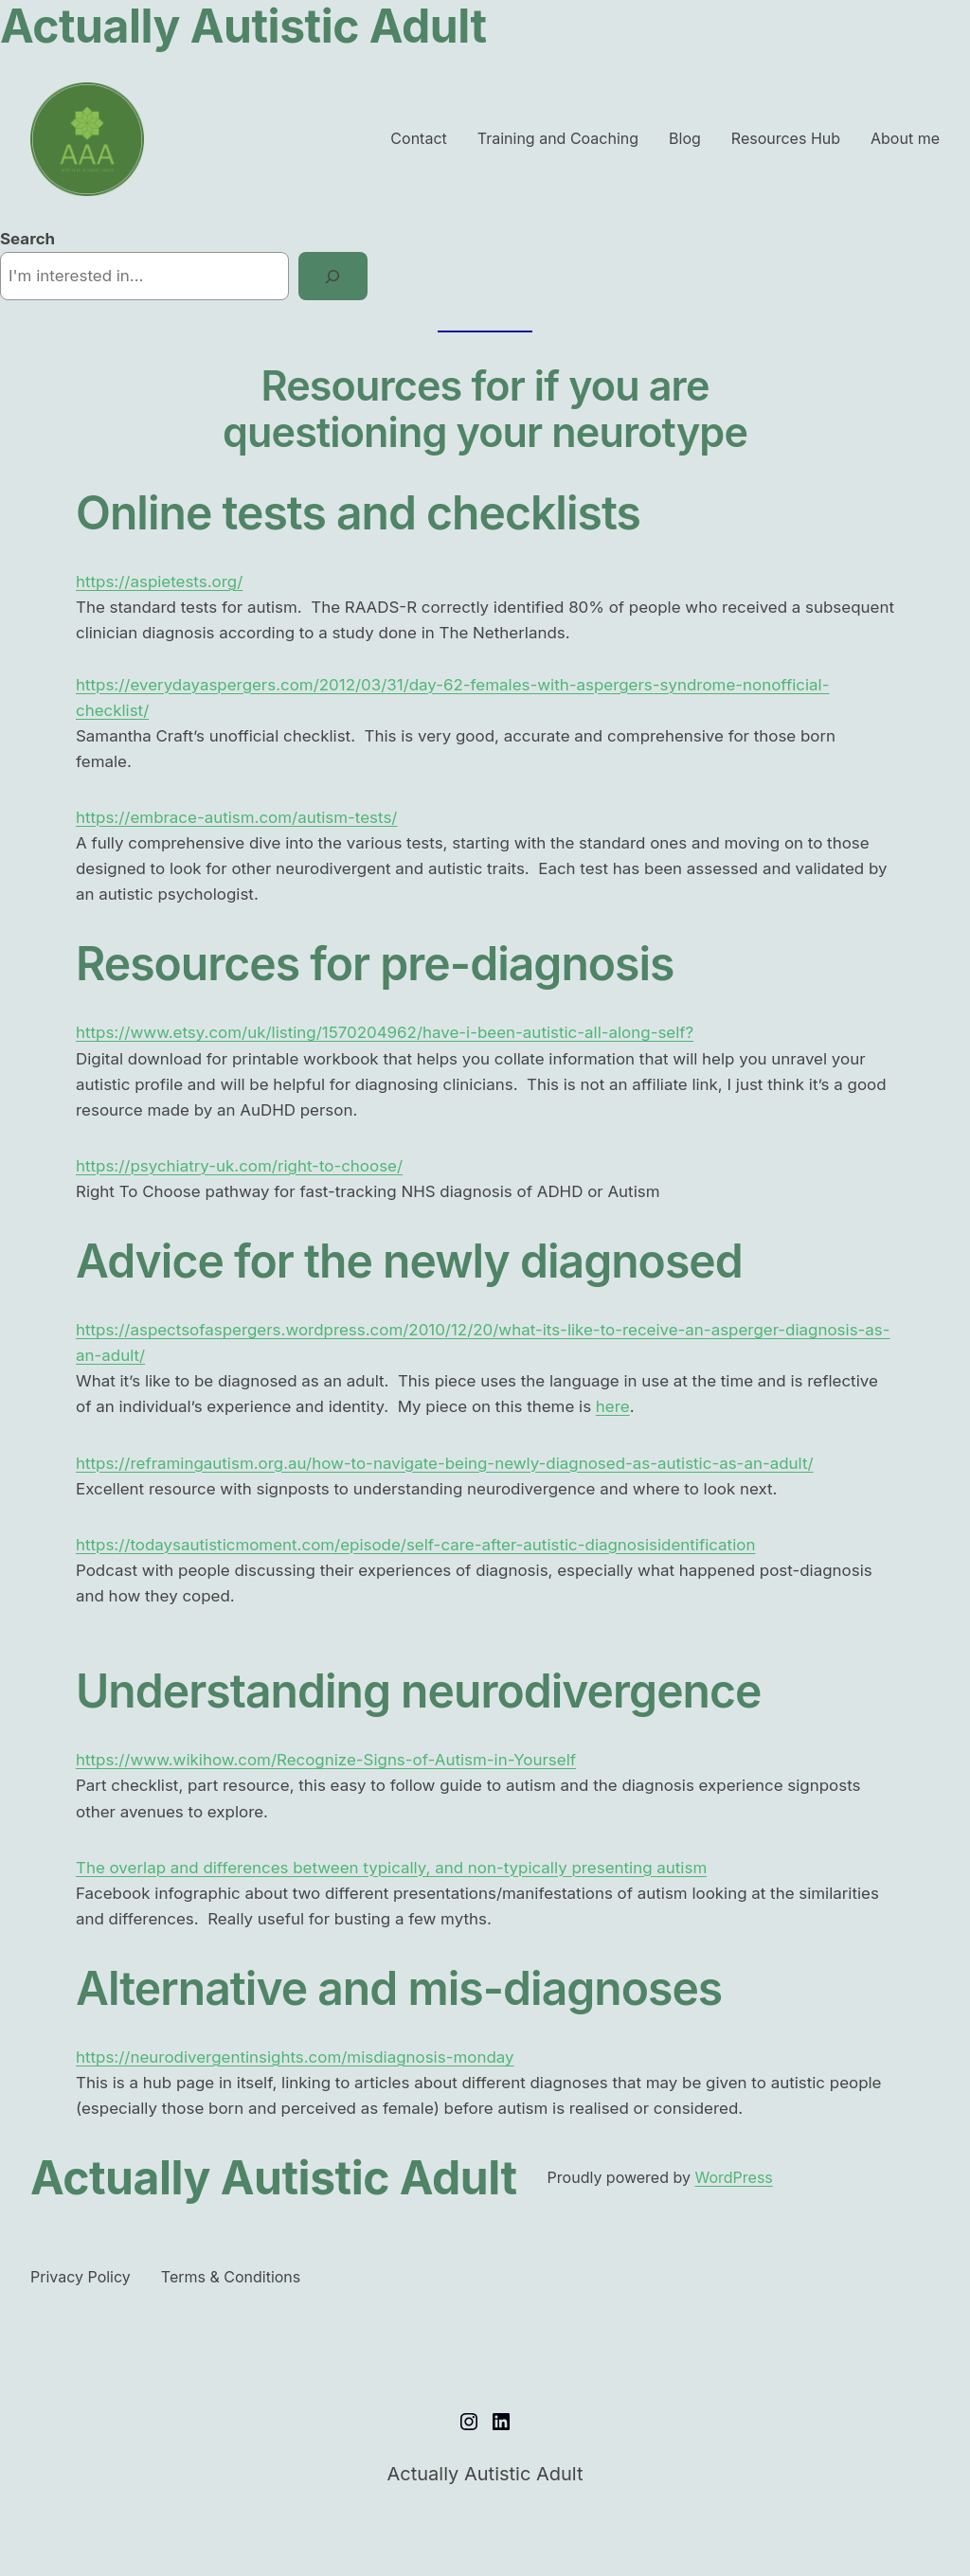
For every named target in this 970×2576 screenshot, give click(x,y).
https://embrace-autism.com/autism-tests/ (236, 817)
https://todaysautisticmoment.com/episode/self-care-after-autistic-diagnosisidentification (415, 1544)
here (613, 1406)
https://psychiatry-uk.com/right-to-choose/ (239, 1165)
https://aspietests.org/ (159, 581)
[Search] (333, 276)
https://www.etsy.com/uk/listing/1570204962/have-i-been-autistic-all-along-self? (384, 1032)
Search (27, 238)
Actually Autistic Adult (273, 2178)
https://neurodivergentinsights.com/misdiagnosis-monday (295, 2057)
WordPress (733, 2177)
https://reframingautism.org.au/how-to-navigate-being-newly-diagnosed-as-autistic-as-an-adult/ (445, 1463)
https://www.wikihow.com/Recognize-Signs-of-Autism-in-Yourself (326, 1759)
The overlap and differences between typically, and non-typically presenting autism (391, 1867)
